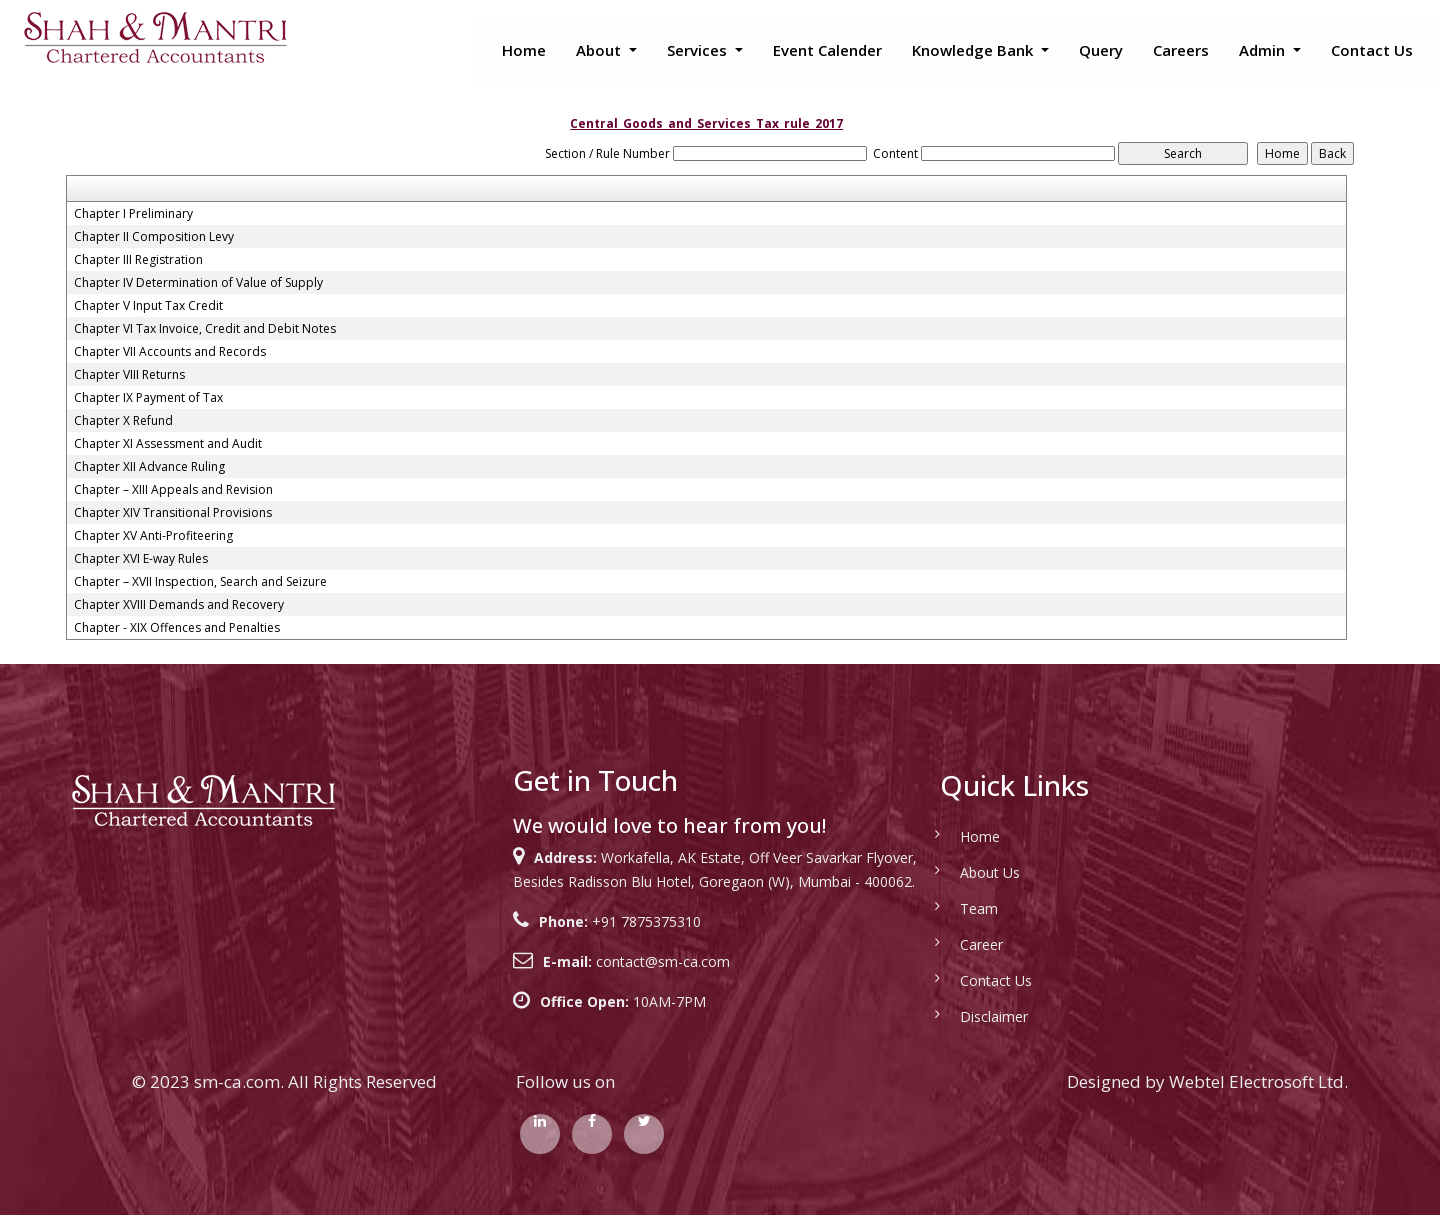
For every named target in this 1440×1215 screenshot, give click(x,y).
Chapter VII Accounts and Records (170, 352)
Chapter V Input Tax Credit (148, 306)
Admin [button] (1264, 50)
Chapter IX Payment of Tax (148, 398)
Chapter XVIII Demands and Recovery (179, 605)
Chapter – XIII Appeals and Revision (173, 490)
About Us (961, 872)
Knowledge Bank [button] (974, 50)
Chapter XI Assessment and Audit (168, 444)
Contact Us (1372, 50)
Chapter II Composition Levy (154, 237)
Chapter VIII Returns (129, 375)
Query (1101, 50)
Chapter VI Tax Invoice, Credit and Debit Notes (205, 329)
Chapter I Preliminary (133, 214)
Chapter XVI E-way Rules (141, 559)
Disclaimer (965, 1016)
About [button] (600, 50)
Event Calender (827, 50)
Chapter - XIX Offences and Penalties (177, 628)
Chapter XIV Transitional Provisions (173, 513)
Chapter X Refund (123, 421)
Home (524, 50)
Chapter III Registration (138, 260)
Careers (1181, 50)
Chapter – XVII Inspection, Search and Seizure (200, 582)
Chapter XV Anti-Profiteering (153, 536)
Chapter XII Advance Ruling (149, 467)
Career (952, 944)
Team (950, 908)
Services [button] (699, 50)
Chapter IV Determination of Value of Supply (198, 283)
